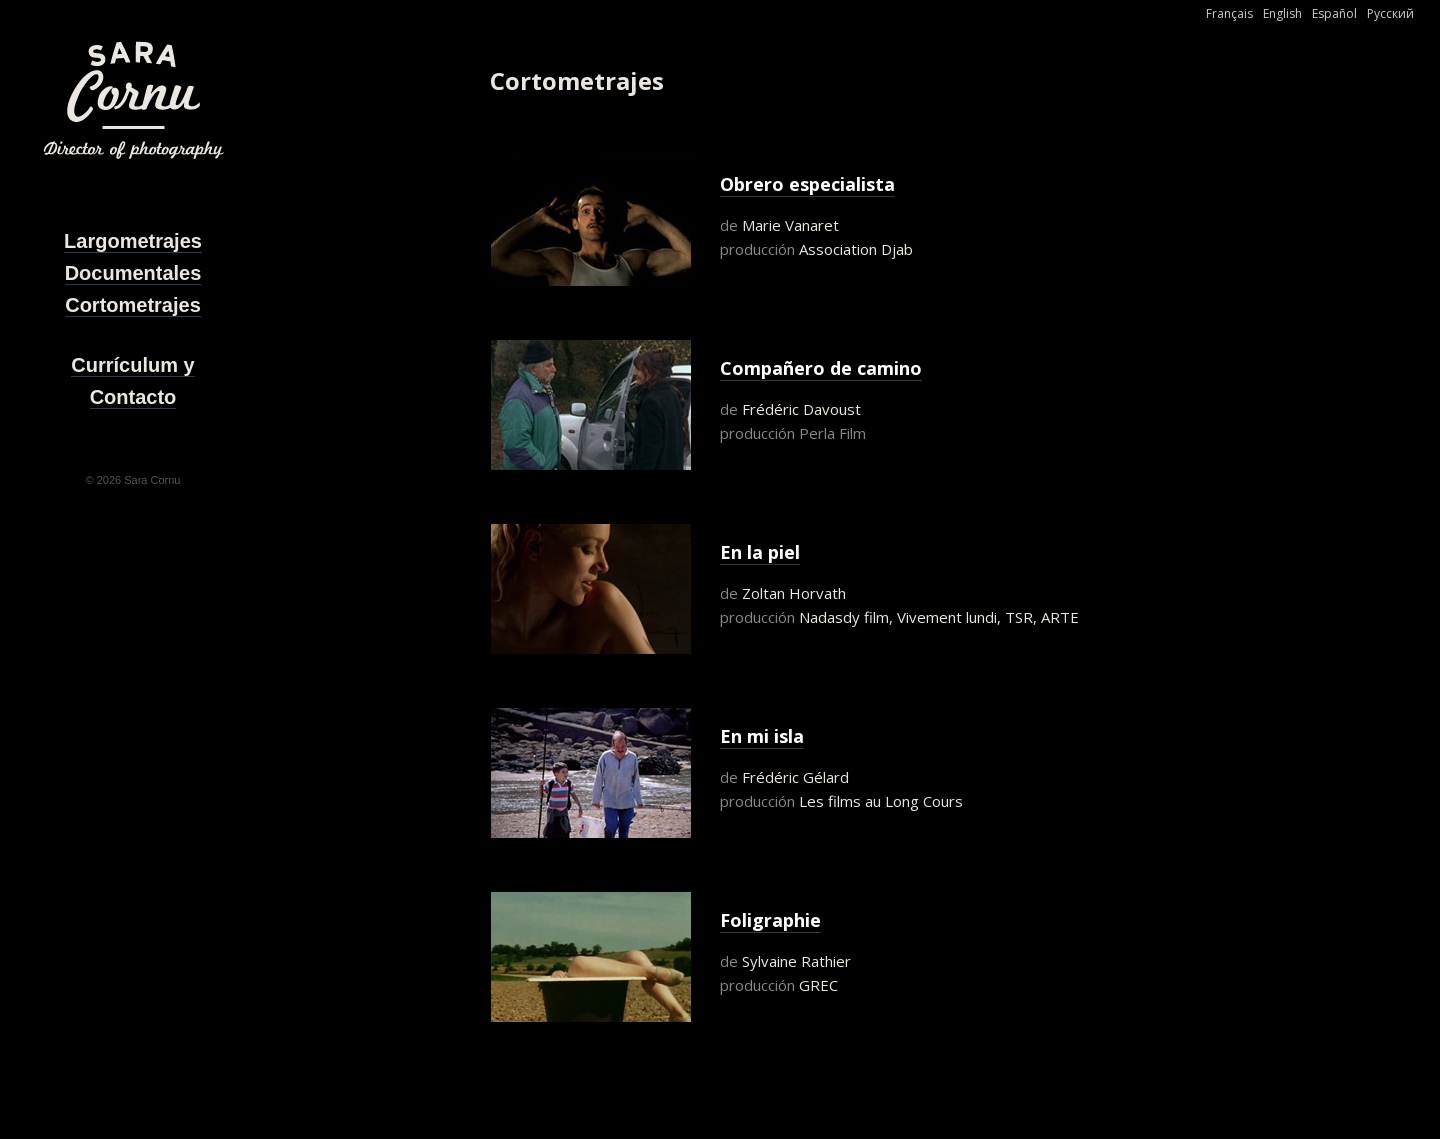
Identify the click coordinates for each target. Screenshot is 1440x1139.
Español (1334, 13)
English (1282, 13)
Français (1229, 13)
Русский (1390, 13)
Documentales (133, 273)
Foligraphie (770, 920)
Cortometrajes (133, 305)
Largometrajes (133, 241)
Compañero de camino (821, 368)
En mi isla (762, 736)
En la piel (760, 552)
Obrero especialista (807, 184)
